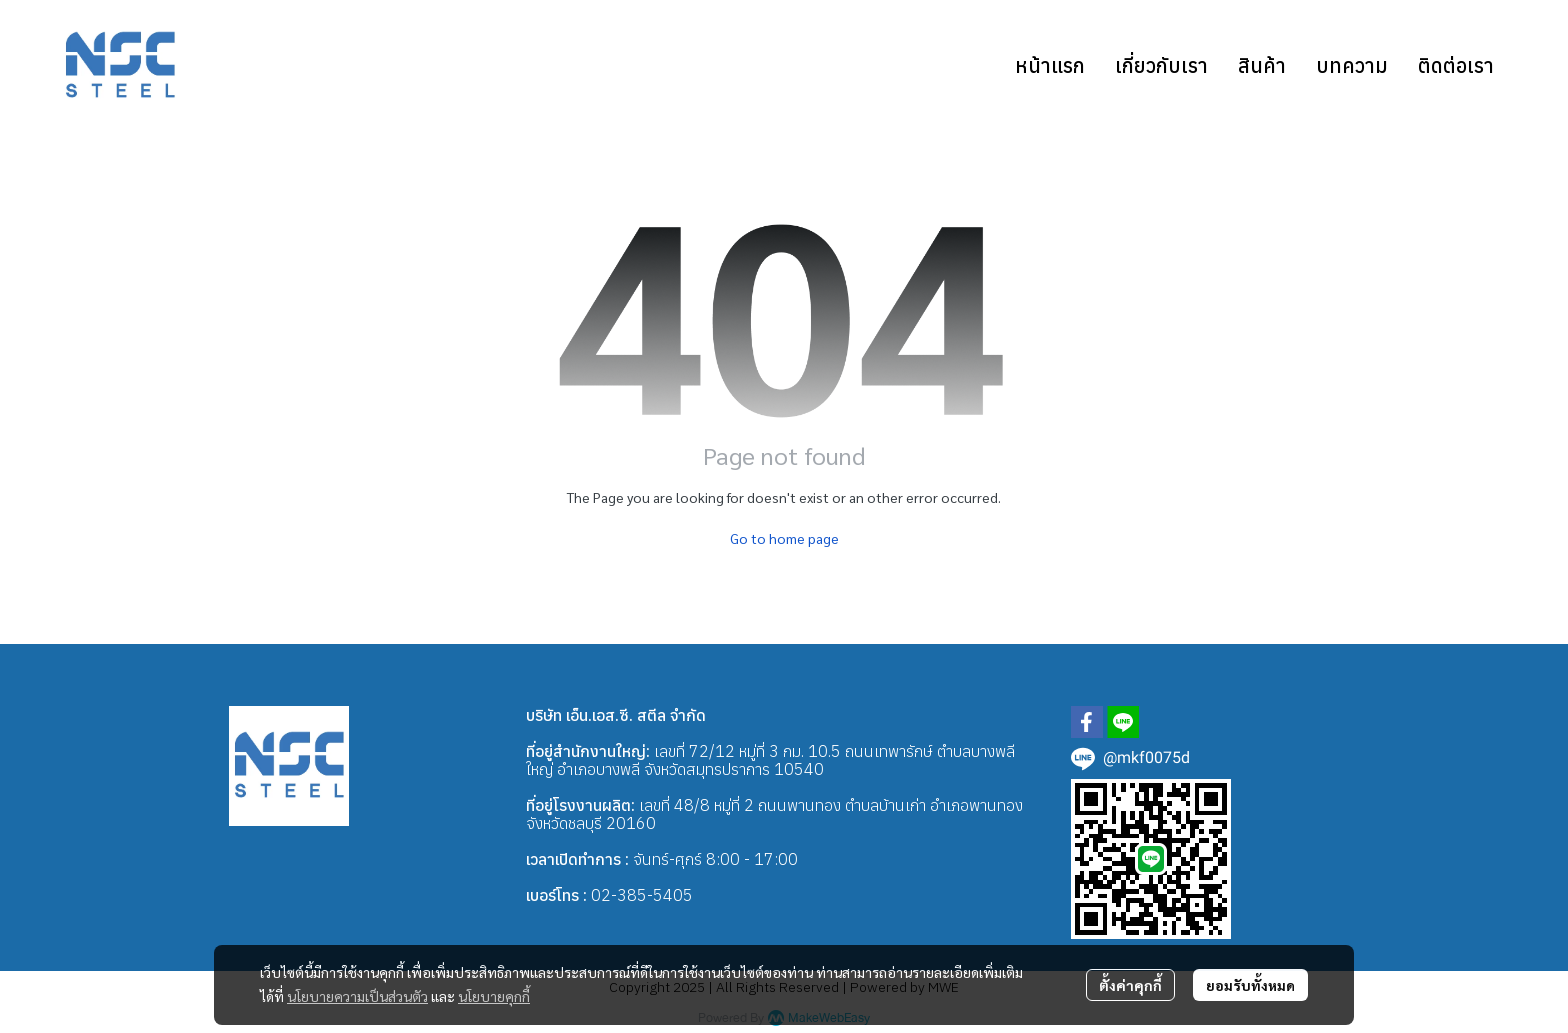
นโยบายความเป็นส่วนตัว (357, 996)
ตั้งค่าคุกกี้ (1130, 985)
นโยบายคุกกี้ (494, 996)
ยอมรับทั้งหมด (1250, 985)
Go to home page (784, 538)
